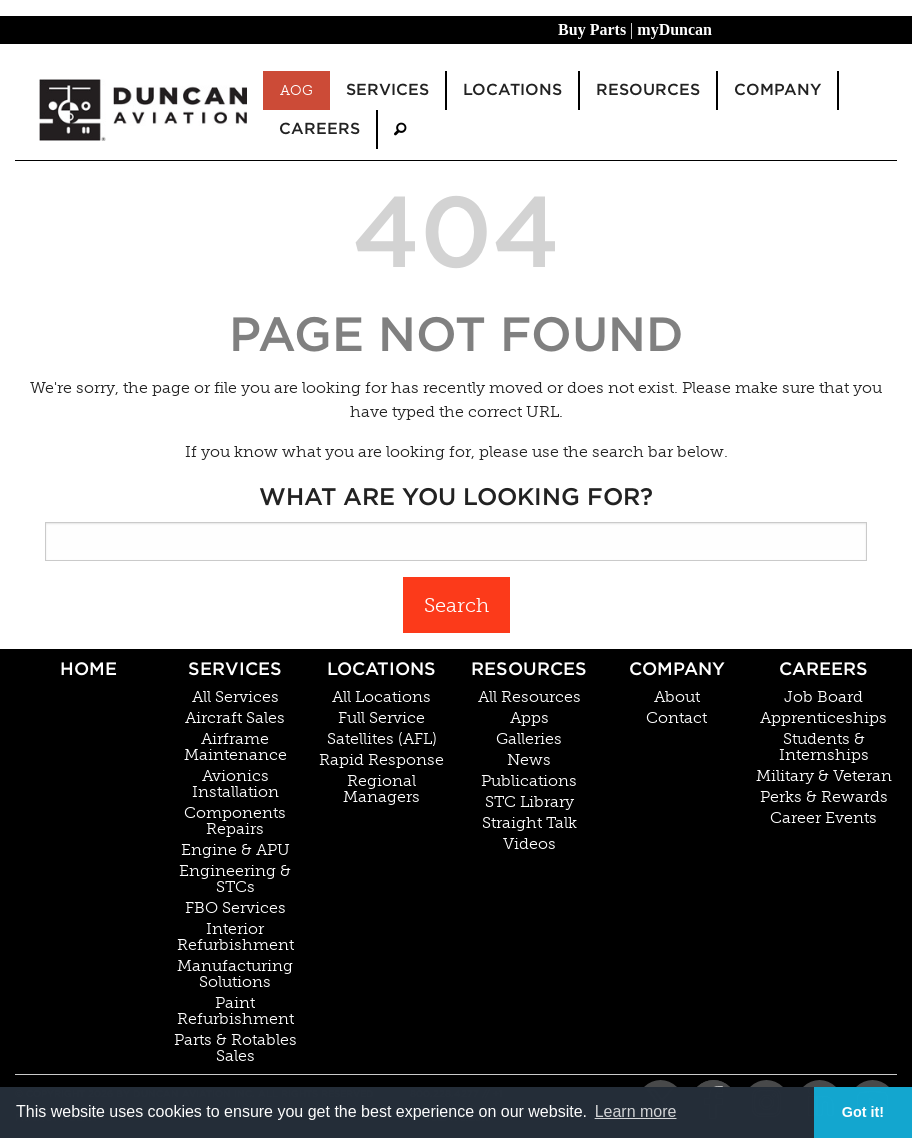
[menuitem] (400, 129)
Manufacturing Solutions (235, 974)
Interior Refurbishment (235, 937)
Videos (529, 844)
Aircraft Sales (235, 718)
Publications (529, 781)
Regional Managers (381, 789)
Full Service (381, 718)
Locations (381, 668)
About (677, 697)
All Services (235, 697)
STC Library (529, 802)
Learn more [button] (636, 1111)
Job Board (823, 697)
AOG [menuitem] (296, 90)
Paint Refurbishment (235, 1011)
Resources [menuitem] (648, 89)
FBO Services (235, 908)
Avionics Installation (235, 784)
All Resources (529, 697)
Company (677, 668)
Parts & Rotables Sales (235, 1048)
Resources (529, 668)
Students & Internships (824, 747)
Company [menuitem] (777, 89)
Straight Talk (529, 823)
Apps (529, 718)
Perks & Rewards (824, 797)
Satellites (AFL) (382, 739)
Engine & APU (235, 850)
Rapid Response (381, 760)
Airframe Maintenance (235, 747)
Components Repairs (235, 821)
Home (88, 668)
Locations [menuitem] (512, 89)
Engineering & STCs (235, 879)
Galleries (529, 739)
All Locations (381, 697)
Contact (676, 718)
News (529, 760)
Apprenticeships (823, 718)
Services (235, 668)
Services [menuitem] (387, 89)
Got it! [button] (863, 1112)
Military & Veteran (824, 776)
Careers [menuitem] (319, 128)
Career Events (823, 818)
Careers (823, 668)
